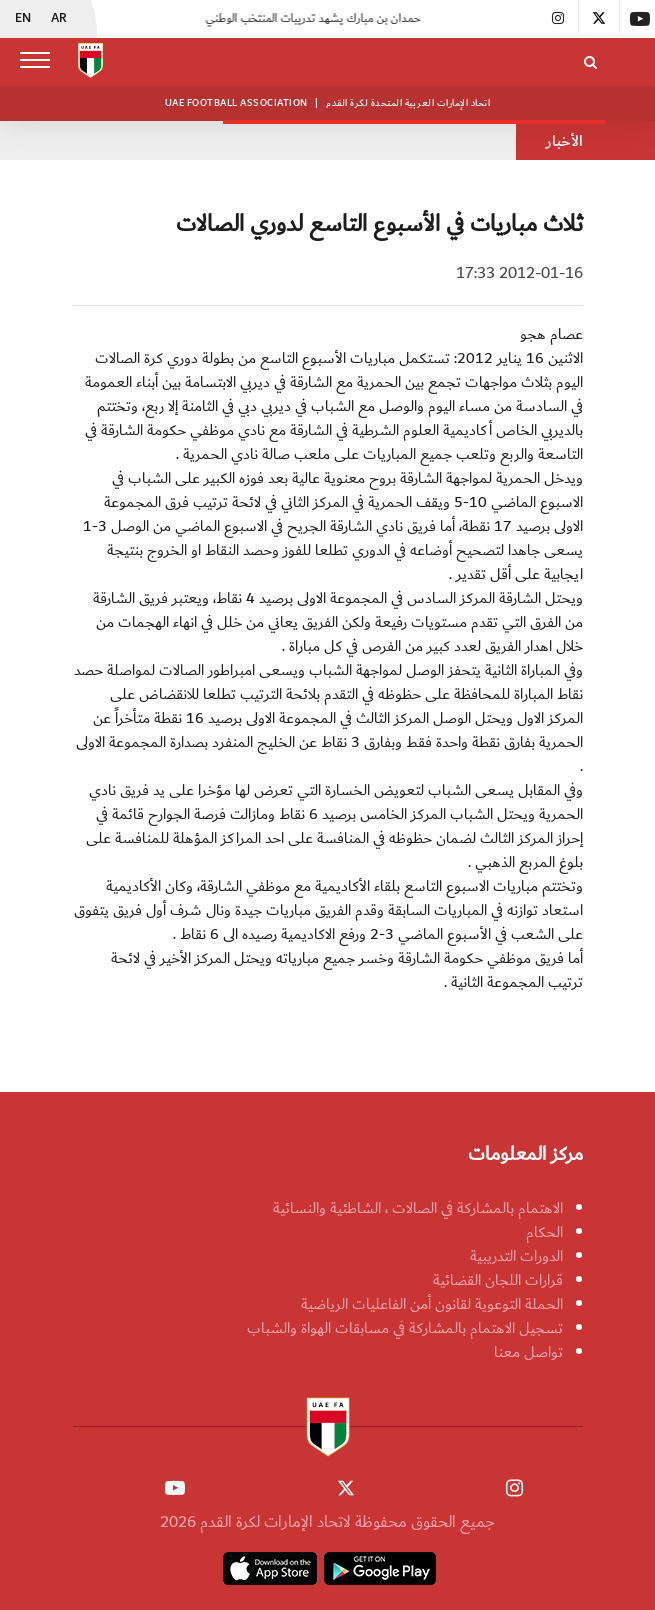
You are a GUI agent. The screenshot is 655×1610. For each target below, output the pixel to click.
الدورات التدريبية (516, 1256)
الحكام (544, 1232)
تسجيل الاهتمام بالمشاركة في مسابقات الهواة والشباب (405, 1328)
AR (59, 19)
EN (23, 19)
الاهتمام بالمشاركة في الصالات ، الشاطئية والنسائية (418, 1208)
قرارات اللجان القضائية (498, 1280)
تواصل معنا (528, 1352)
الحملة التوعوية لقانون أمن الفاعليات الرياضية (432, 1304)
